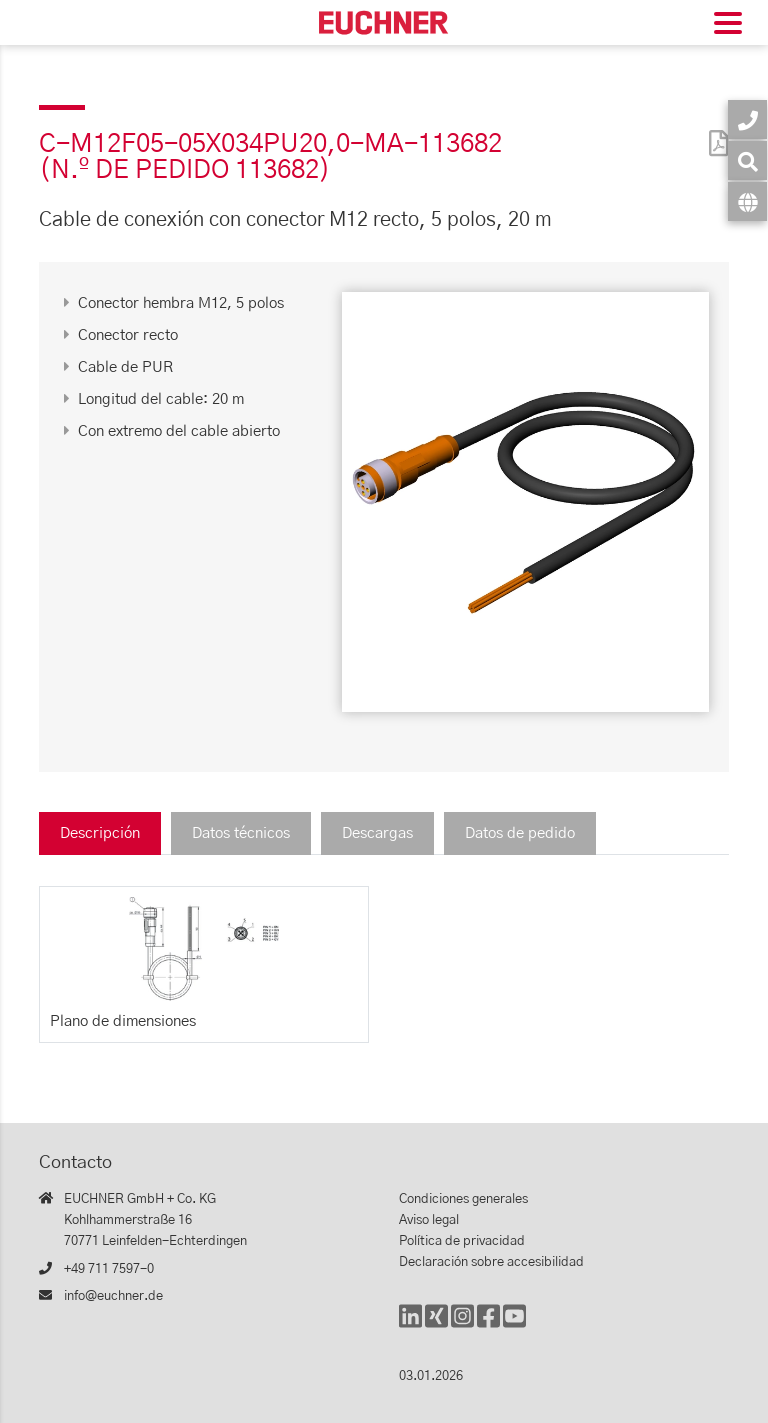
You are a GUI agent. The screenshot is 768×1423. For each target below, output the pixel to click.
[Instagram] (462, 1325)
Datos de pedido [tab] (520, 833)
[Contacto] (747, 119)
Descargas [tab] (377, 833)
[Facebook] (488, 1325)
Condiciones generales (463, 1199)
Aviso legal (429, 1220)
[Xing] (436, 1325)
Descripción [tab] (100, 833)
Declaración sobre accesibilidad (491, 1262)
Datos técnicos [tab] (241, 833)
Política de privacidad (462, 1241)
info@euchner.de (113, 1296)
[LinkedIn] (410, 1325)
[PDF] (714, 130)
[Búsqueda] (747, 160)
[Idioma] (747, 201)
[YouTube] (514, 1325)
